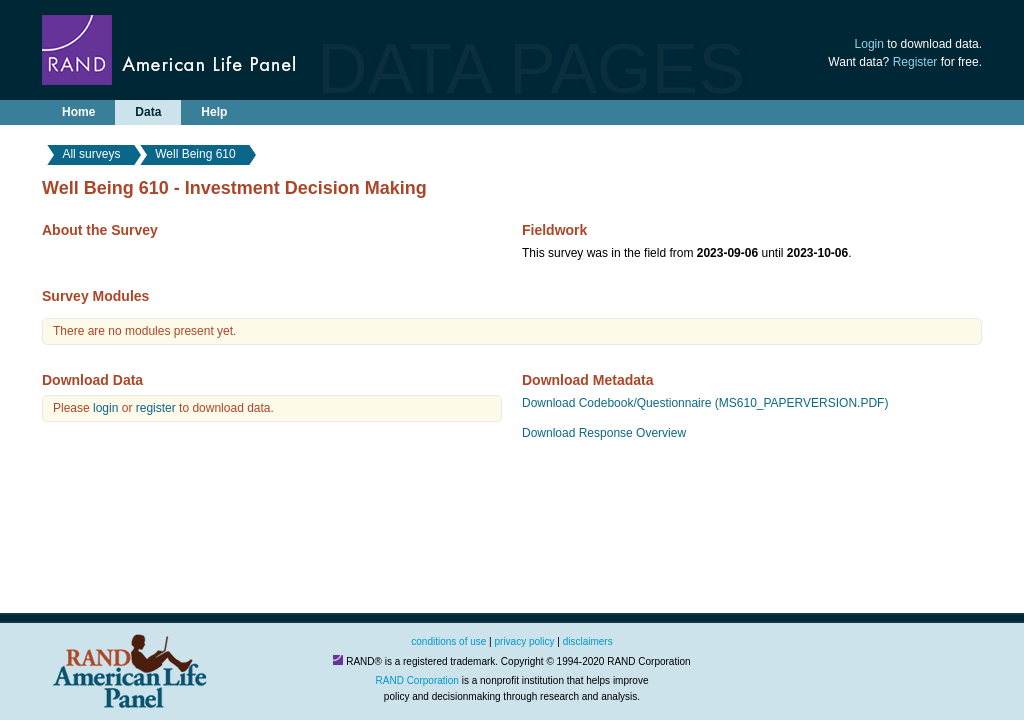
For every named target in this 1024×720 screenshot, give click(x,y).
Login (869, 44)
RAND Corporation (417, 680)
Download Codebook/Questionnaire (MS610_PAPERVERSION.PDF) (705, 403)
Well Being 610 (195, 154)
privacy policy (525, 641)
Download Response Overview (604, 433)
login (105, 408)
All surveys (91, 154)
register (156, 408)
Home (78, 112)
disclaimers (588, 641)
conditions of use (448, 641)
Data (148, 112)
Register (915, 62)
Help (214, 112)
